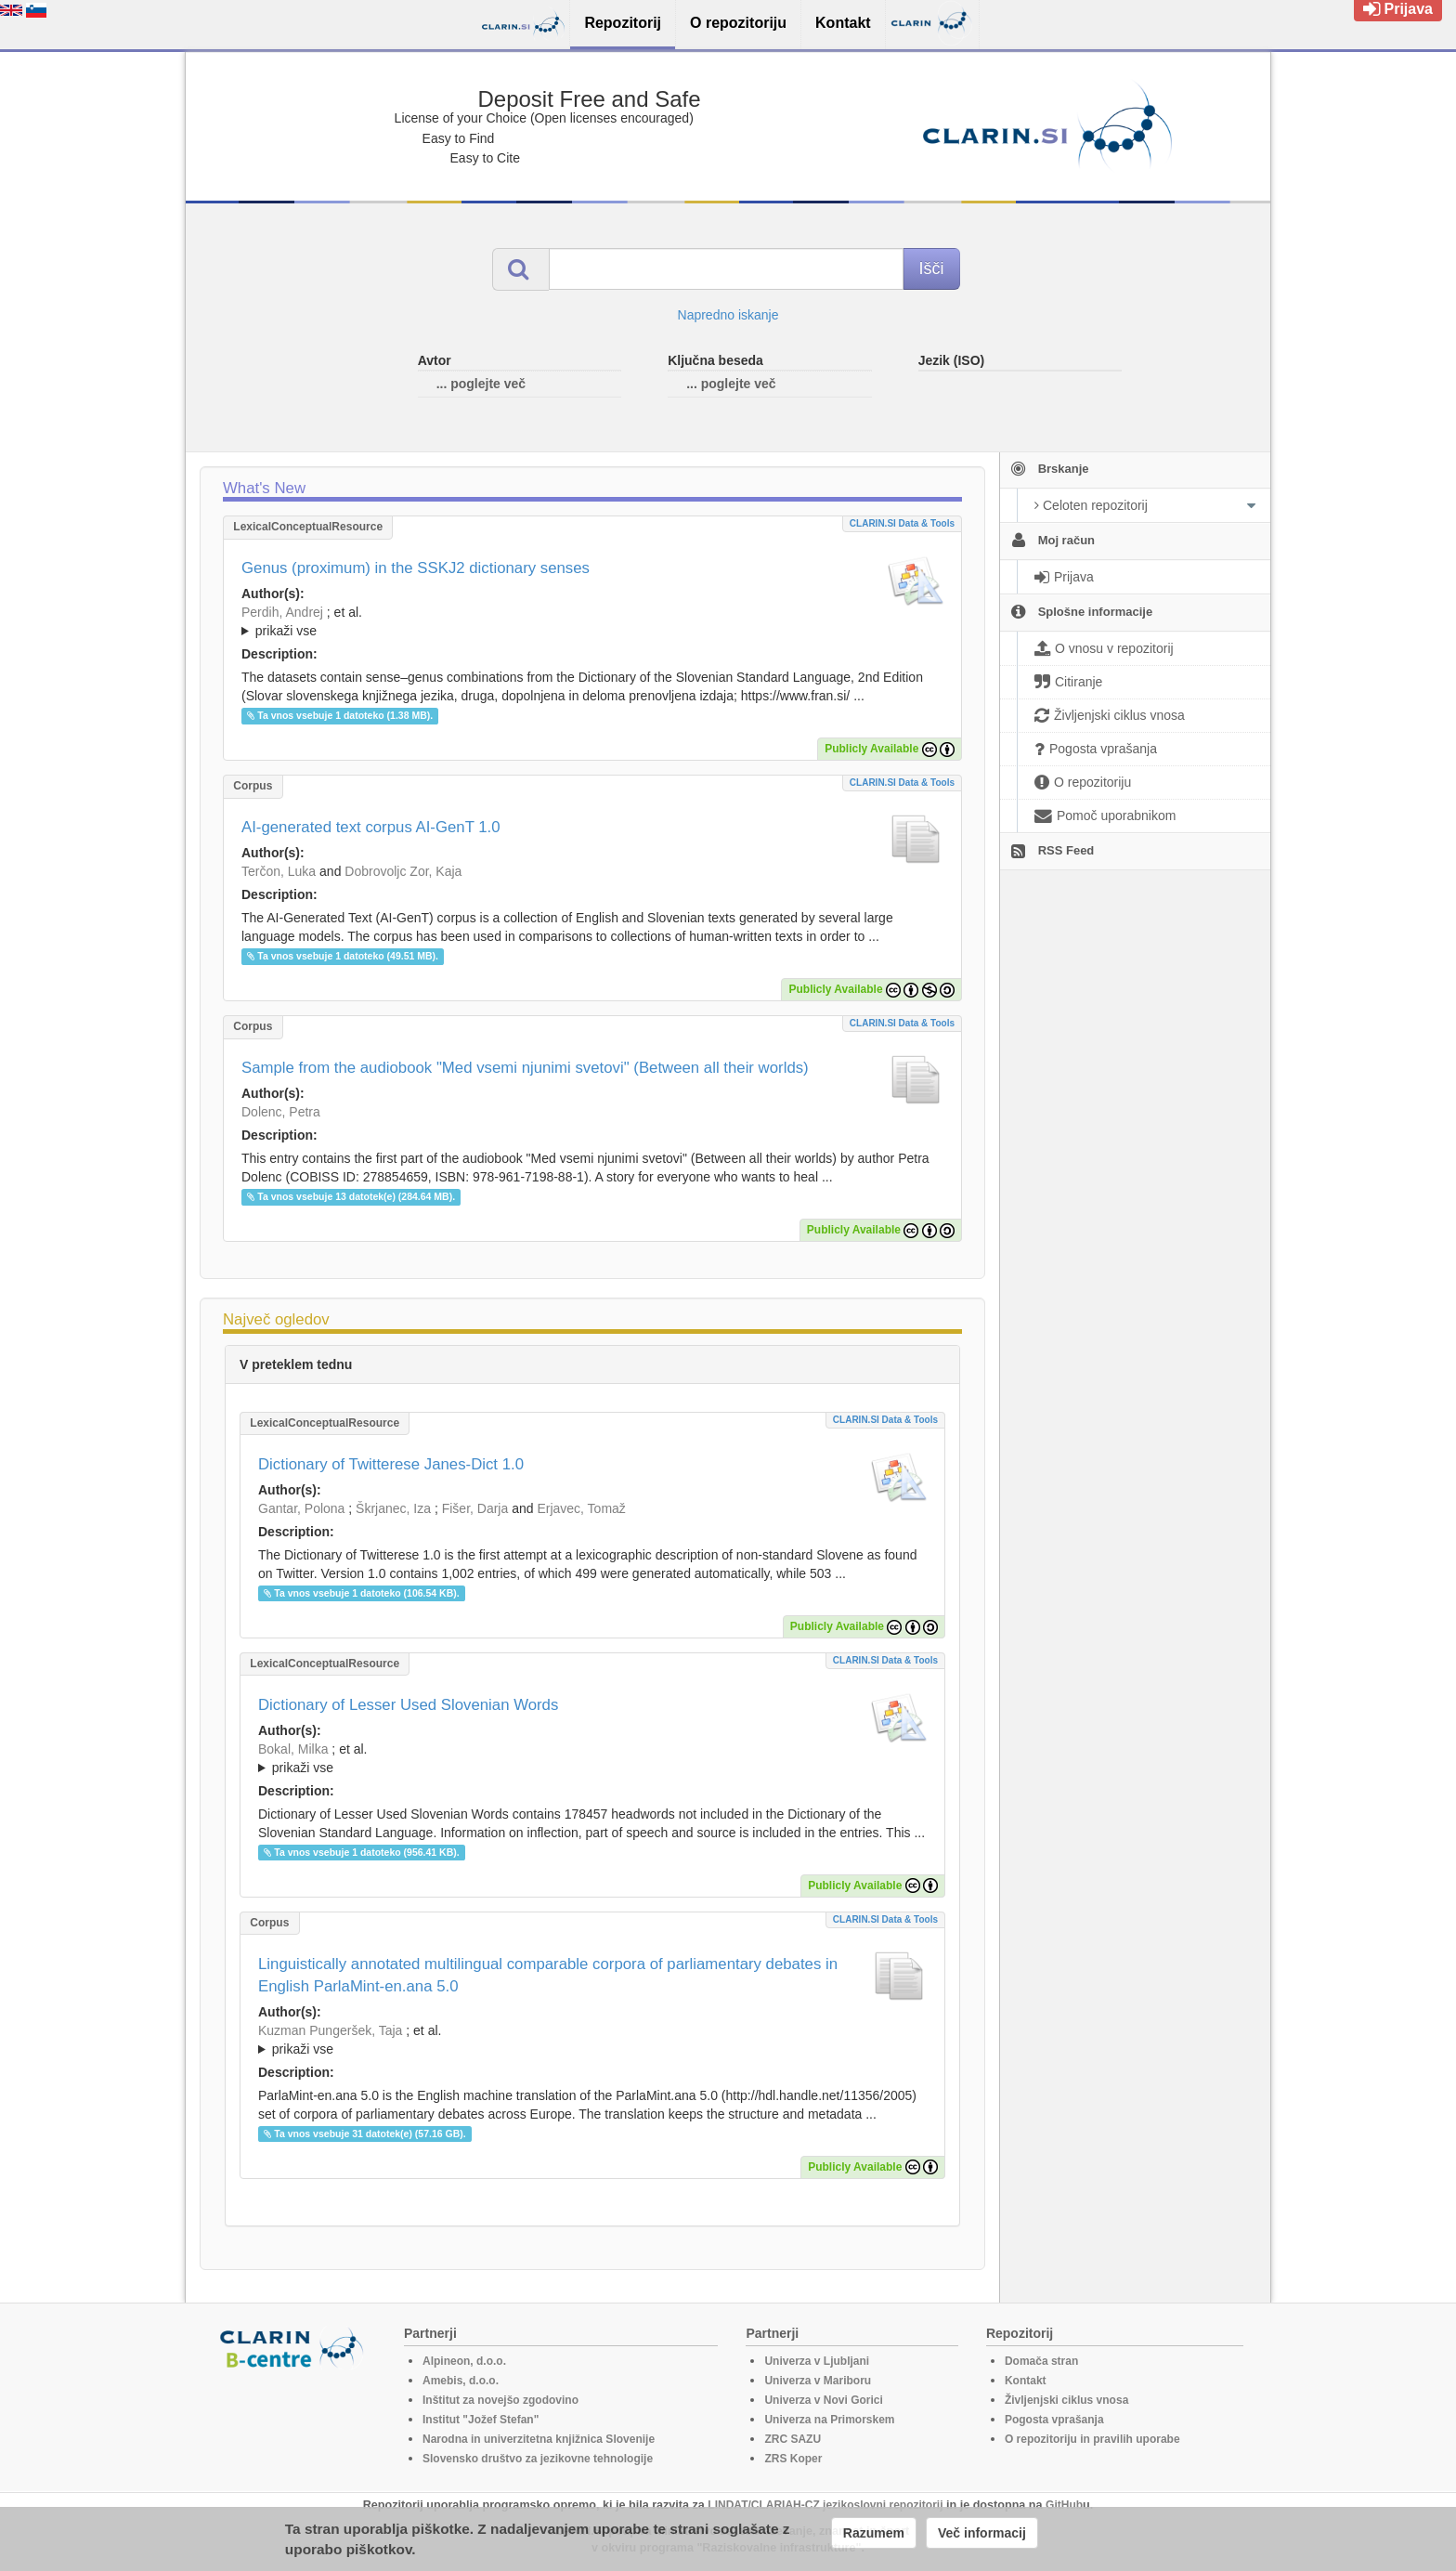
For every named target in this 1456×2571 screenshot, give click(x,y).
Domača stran (1041, 2361)
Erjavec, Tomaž (581, 1508)
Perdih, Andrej (282, 612)
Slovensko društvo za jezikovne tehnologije (537, 2458)
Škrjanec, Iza (393, 1508)
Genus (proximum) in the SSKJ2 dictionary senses (415, 568)
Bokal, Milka (293, 1749)
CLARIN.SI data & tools (902, 523)
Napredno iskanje (728, 314)
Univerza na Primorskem (829, 2419)
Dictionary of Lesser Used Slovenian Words (408, 1705)
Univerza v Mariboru (817, 2380)
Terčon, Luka (278, 871)
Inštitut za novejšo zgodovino (500, 2400)
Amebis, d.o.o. (460, 2380)
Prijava (1398, 9)
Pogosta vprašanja (1054, 2419)
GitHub (1064, 2505)
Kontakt (1025, 2380)
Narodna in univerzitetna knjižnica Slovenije (538, 2439)
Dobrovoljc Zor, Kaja (403, 871)
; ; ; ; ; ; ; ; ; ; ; (592, 621)
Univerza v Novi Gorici (823, 2400)
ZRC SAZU (792, 2439)
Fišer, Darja (475, 1508)
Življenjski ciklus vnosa (1066, 2400)
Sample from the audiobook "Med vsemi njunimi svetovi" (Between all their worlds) (525, 1068)
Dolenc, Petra (280, 1111)
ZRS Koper (793, 2458)
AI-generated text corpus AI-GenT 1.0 (370, 827)
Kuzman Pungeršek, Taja (330, 2030)
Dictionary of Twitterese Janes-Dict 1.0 (391, 1464)
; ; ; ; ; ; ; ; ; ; (592, 1758)
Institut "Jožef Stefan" (480, 2419)
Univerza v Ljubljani (816, 2361)
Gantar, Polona (301, 1508)
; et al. (592, 622)
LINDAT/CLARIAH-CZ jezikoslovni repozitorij (825, 2505)
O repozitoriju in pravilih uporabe (1092, 2439)
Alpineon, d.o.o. (464, 2361)
